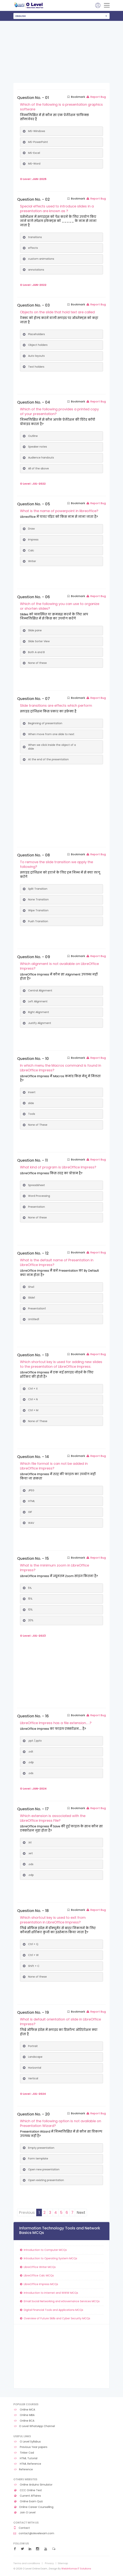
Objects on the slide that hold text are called (57, 312)
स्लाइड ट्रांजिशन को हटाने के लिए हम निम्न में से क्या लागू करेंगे (60, 875)
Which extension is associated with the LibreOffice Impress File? (52, 1818)
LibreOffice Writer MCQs (37, 2267)
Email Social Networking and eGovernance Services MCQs (59, 2301)
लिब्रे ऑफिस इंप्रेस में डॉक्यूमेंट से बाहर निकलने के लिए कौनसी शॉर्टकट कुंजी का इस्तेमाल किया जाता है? (58, 1930)
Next (81, 2212)
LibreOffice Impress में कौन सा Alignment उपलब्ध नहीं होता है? (59, 976)
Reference (23, 2469)
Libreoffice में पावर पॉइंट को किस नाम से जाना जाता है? (59, 517)
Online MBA (24, 2415)
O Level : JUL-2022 (33, 484)
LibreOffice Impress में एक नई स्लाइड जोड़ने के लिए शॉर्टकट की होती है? (56, 1374)
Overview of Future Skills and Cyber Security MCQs (54, 2318)
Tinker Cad (23, 2453)
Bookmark (76, 97)
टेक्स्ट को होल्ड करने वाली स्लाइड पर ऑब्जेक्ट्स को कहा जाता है (59, 320)
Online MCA (24, 2409)
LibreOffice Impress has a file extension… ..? (55, 1723)
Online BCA (23, 2421)
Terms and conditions (26, 2563)
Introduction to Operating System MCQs (48, 2258)
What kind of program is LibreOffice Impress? (58, 1167)
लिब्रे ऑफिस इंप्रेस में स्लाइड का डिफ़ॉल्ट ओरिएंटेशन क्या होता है (59, 2032)
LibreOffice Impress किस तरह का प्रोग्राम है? (51, 1173)
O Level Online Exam (28, 5)
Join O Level (24, 2512)
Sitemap (63, 2563)
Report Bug (96, 97)
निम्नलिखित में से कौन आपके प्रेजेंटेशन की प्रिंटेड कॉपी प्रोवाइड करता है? (57, 422)
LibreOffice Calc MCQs (36, 2275)
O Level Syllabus (27, 2441)
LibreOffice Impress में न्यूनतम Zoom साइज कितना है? (59, 1576)
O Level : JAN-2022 (33, 285)
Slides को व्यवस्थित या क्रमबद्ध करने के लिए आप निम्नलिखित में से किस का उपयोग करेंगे (54, 616)
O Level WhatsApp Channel (34, 2426)
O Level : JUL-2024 (33, 2094)
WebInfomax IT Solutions (76, 2568)
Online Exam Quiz (28, 2501)
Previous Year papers (30, 2447)
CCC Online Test (27, 2490)
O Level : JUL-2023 (33, 1636)
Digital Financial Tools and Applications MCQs (51, 2310)
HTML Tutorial (25, 2458)
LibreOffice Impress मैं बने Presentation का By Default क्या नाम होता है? (59, 1273)
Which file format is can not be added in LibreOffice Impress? (54, 1466)
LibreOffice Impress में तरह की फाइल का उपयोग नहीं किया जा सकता (58, 1476)
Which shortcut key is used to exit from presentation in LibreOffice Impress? (53, 1920)
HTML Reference (27, 2464)
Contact (21, 2528)
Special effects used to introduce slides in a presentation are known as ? (57, 208)
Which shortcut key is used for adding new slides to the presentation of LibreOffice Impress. (61, 1364)
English (20, 16)
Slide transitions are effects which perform (56, 705)
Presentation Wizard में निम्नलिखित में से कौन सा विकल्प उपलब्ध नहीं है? (61, 2134)
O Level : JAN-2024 (33, 1788)
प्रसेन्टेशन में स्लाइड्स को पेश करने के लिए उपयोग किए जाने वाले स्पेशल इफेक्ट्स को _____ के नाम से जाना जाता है (58, 221)
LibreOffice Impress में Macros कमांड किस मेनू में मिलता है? (60, 1078)
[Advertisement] (61, 54)
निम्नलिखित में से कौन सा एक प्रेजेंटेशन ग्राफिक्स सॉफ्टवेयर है (54, 117)
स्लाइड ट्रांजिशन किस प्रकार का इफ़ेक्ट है (48, 711)
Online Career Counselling (33, 2507)
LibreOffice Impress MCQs (38, 2284)
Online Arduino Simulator (32, 2484)
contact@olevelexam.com (33, 2533)
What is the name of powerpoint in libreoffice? (59, 511)
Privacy (49, 2563)
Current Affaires (27, 2496)
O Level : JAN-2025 (33, 179)
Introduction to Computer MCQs (43, 2250)
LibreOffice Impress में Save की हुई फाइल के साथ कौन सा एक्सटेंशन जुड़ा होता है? (61, 1828)
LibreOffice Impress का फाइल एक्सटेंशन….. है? (53, 1729)
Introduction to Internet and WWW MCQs (48, 2293)
